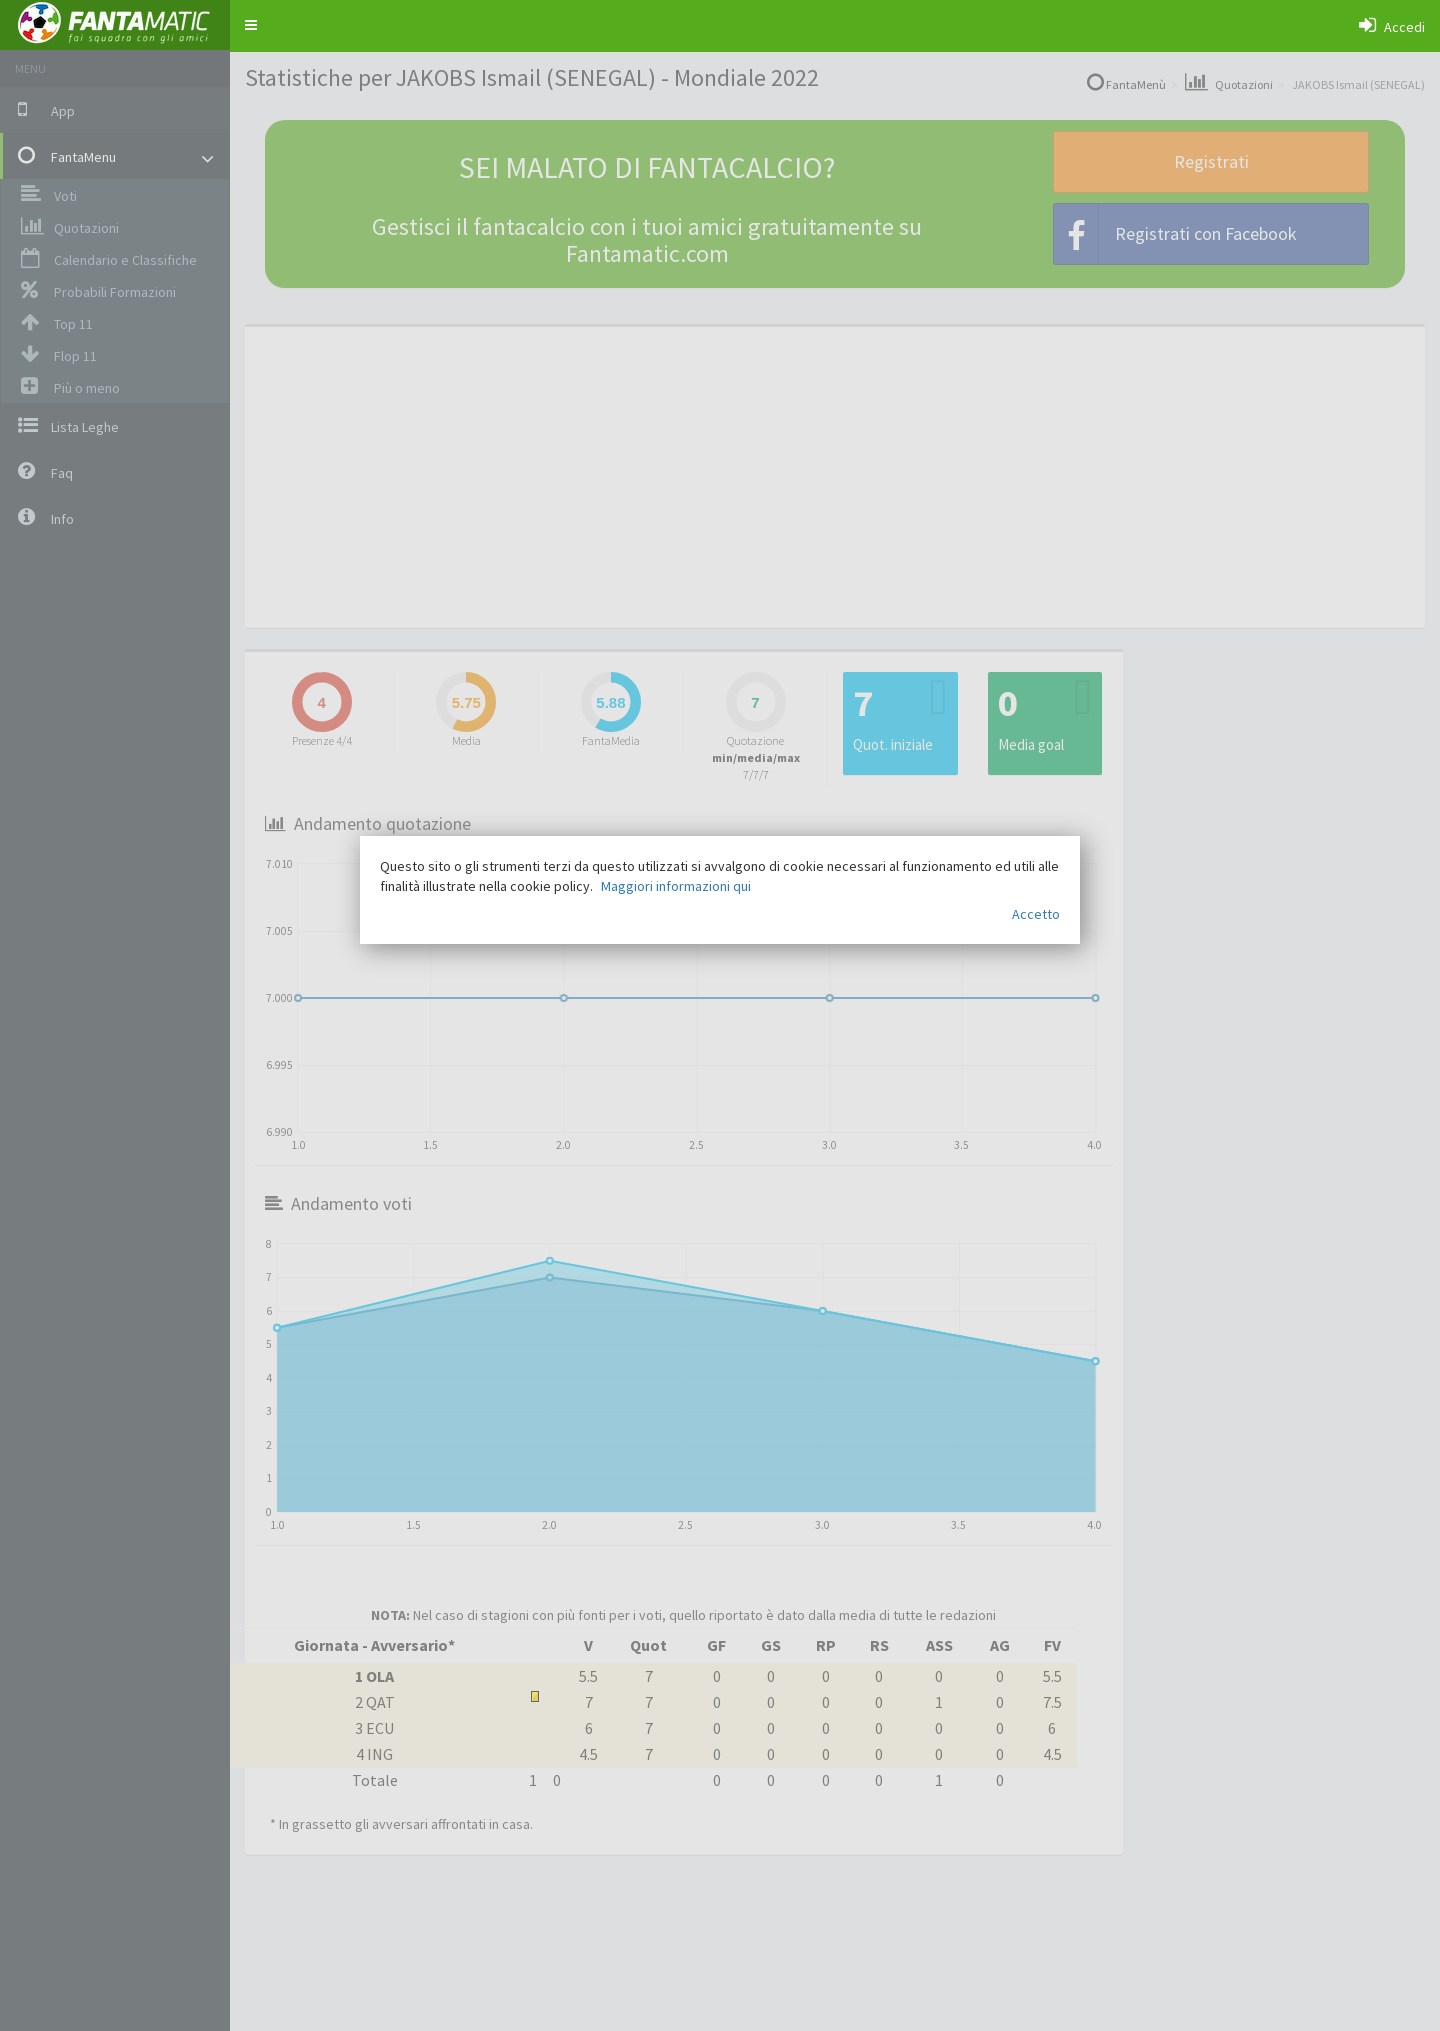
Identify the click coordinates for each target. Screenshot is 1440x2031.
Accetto (1036, 914)
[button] (251, 25)
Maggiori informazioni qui (676, 886)
